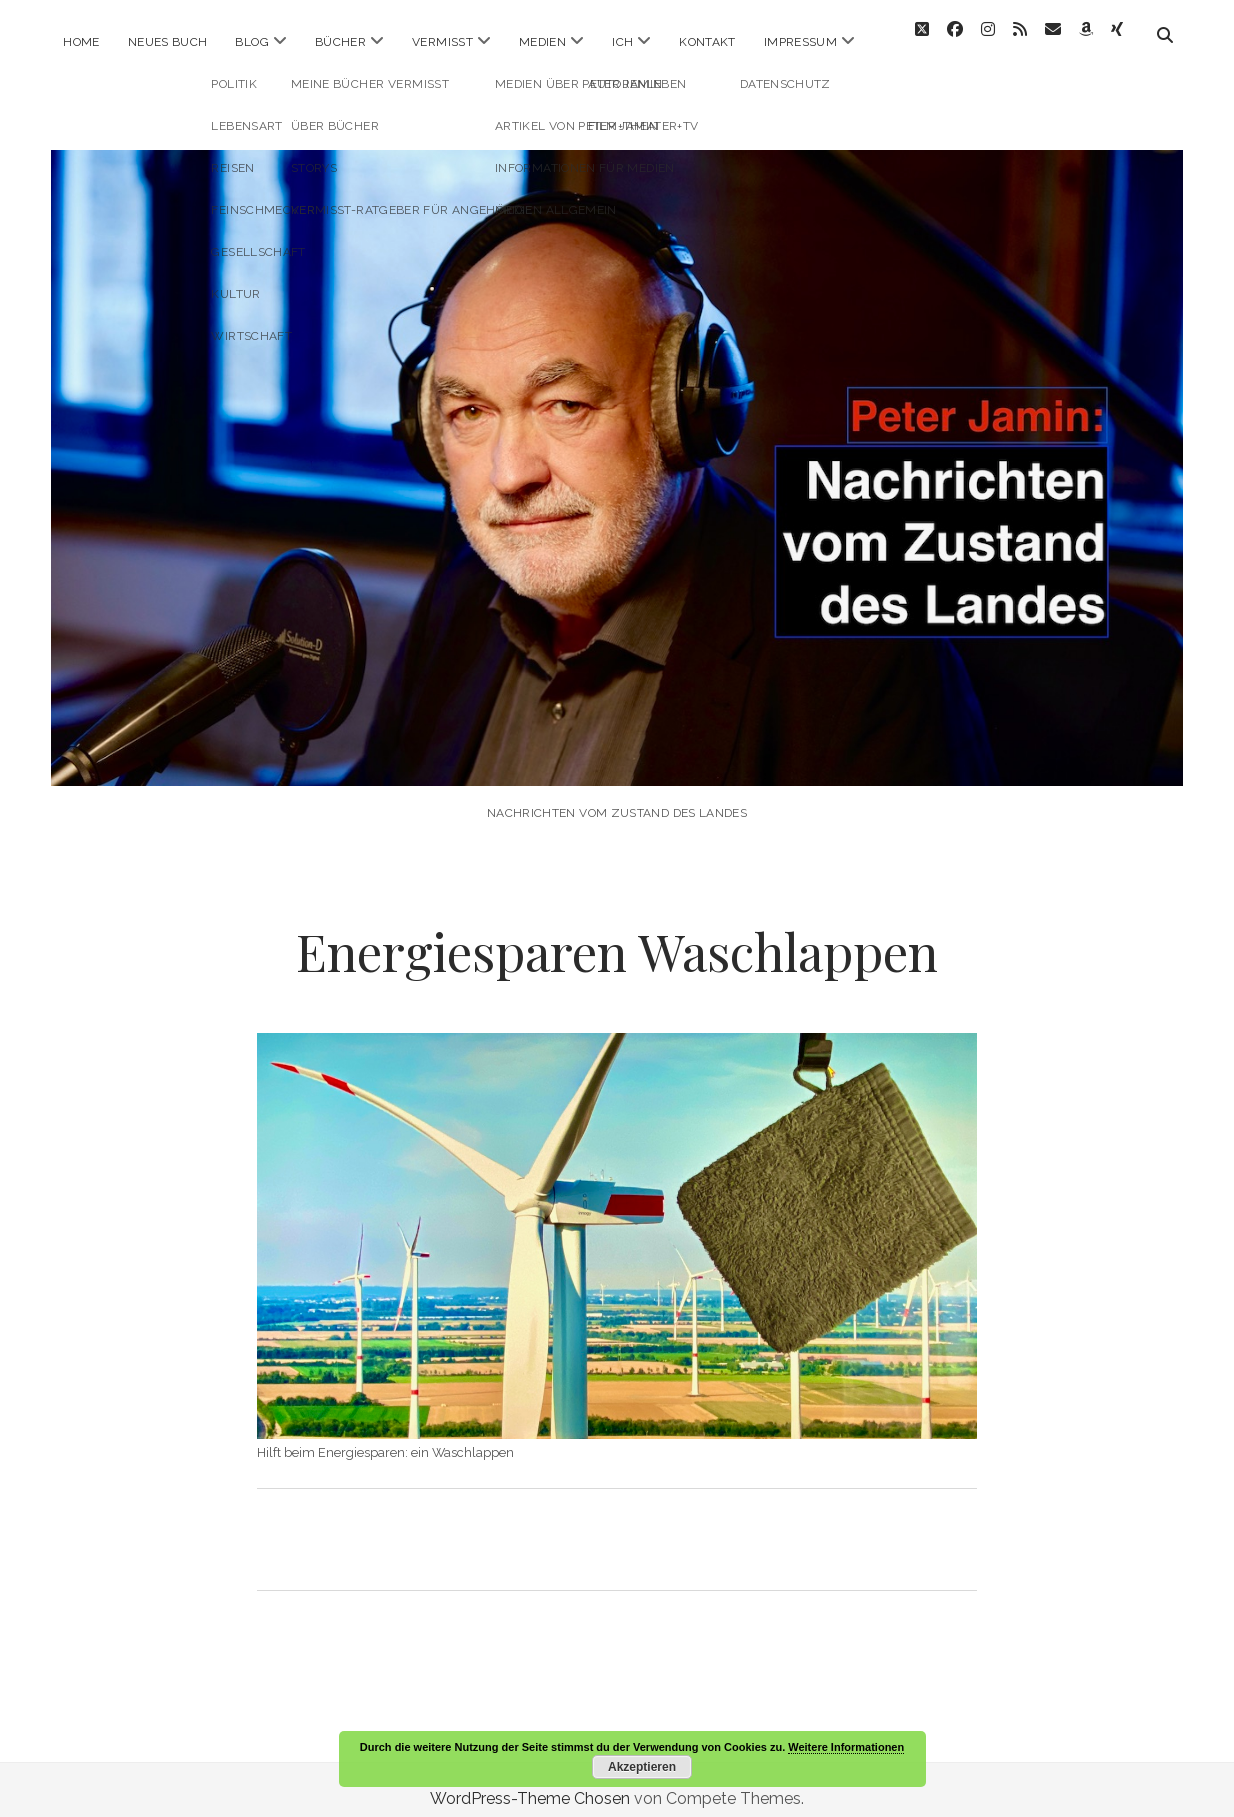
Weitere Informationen (846, 1747)
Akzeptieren (642, 1767)
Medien (542, 42)
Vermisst (442, 42)
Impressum (800, 42)
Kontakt (707, 42)
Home (81, 42)
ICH (622, 42)
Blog (251, 42)
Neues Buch (168, 42)
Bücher (340, 42)
